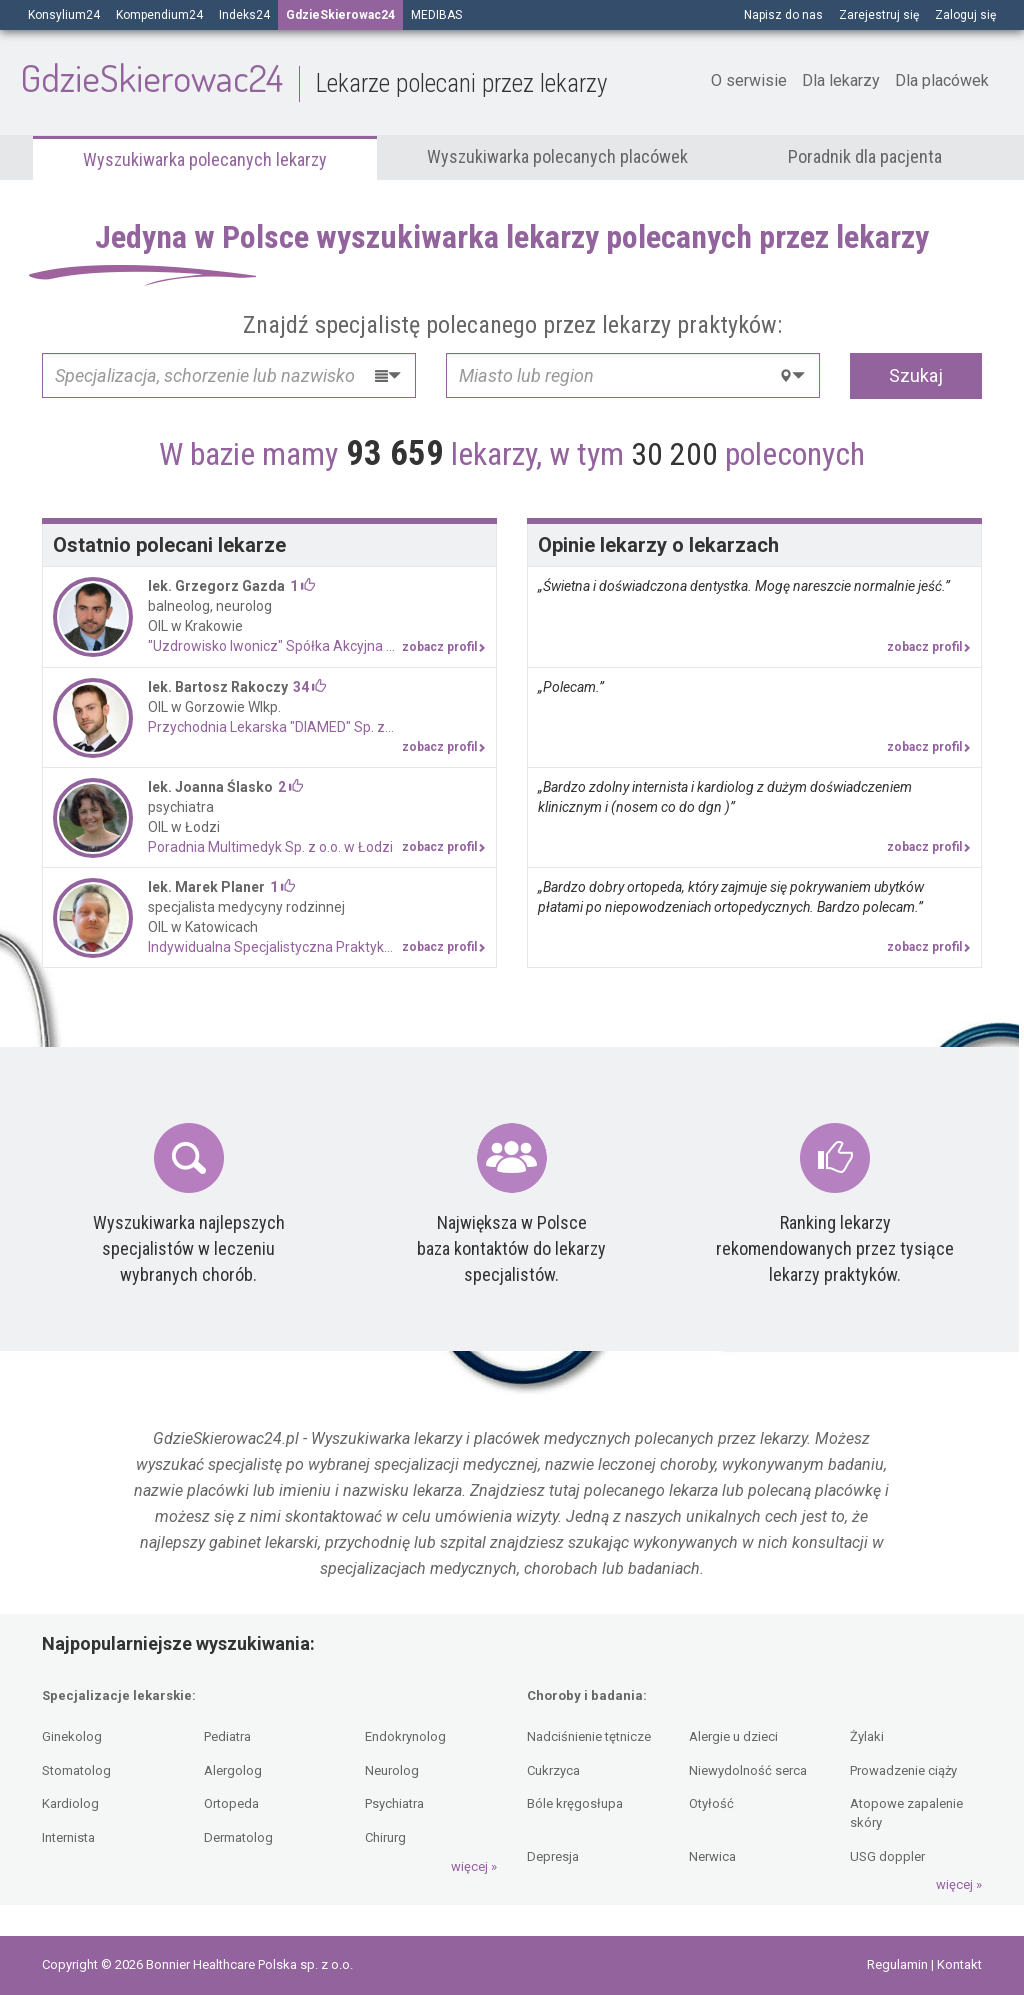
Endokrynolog (405, 1736)
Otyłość (711, 1803)
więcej (469, 1866)
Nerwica (712, 1856)
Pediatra (227, 1736)
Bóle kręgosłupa (575, 1803)
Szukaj (916, 375)
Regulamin (899, 1964)
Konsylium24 (64, 15)
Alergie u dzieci (733, 1736)
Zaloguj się (965, 15)
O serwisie (749, 80)
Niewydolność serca (748, 1770)
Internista (68, 1837)
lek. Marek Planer (206, 887)
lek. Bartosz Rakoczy (218, 687)
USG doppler (887, 1856)
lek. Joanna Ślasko (210, 787)
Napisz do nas (783, 15)
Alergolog (233, 1770)
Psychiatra (394, 1803)
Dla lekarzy (841, 80)
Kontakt (959, 1964)
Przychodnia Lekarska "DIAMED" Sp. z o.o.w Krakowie (315, 727)
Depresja (553, 1856)
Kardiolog (70, 1803)
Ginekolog (72, 1736)
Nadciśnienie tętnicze (589, 1736)
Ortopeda (231, 1803)
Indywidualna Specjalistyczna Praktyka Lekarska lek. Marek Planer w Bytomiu (317, 947)
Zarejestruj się (879, 15)
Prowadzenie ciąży (903, 1770)
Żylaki (867, 1736)
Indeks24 (244, 15)
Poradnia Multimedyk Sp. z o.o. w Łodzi (270, 847)
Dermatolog (238, 1837)
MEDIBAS (436, 15)
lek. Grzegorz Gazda (216, 586)
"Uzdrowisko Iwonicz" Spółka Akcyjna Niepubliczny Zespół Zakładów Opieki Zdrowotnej (317, 646)
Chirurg (385, 1837)
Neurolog (392, 1770)
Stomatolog (76, 1770)
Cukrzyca (553, 1770)
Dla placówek (942, 80)
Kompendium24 (159, 15)
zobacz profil (444, 647)
